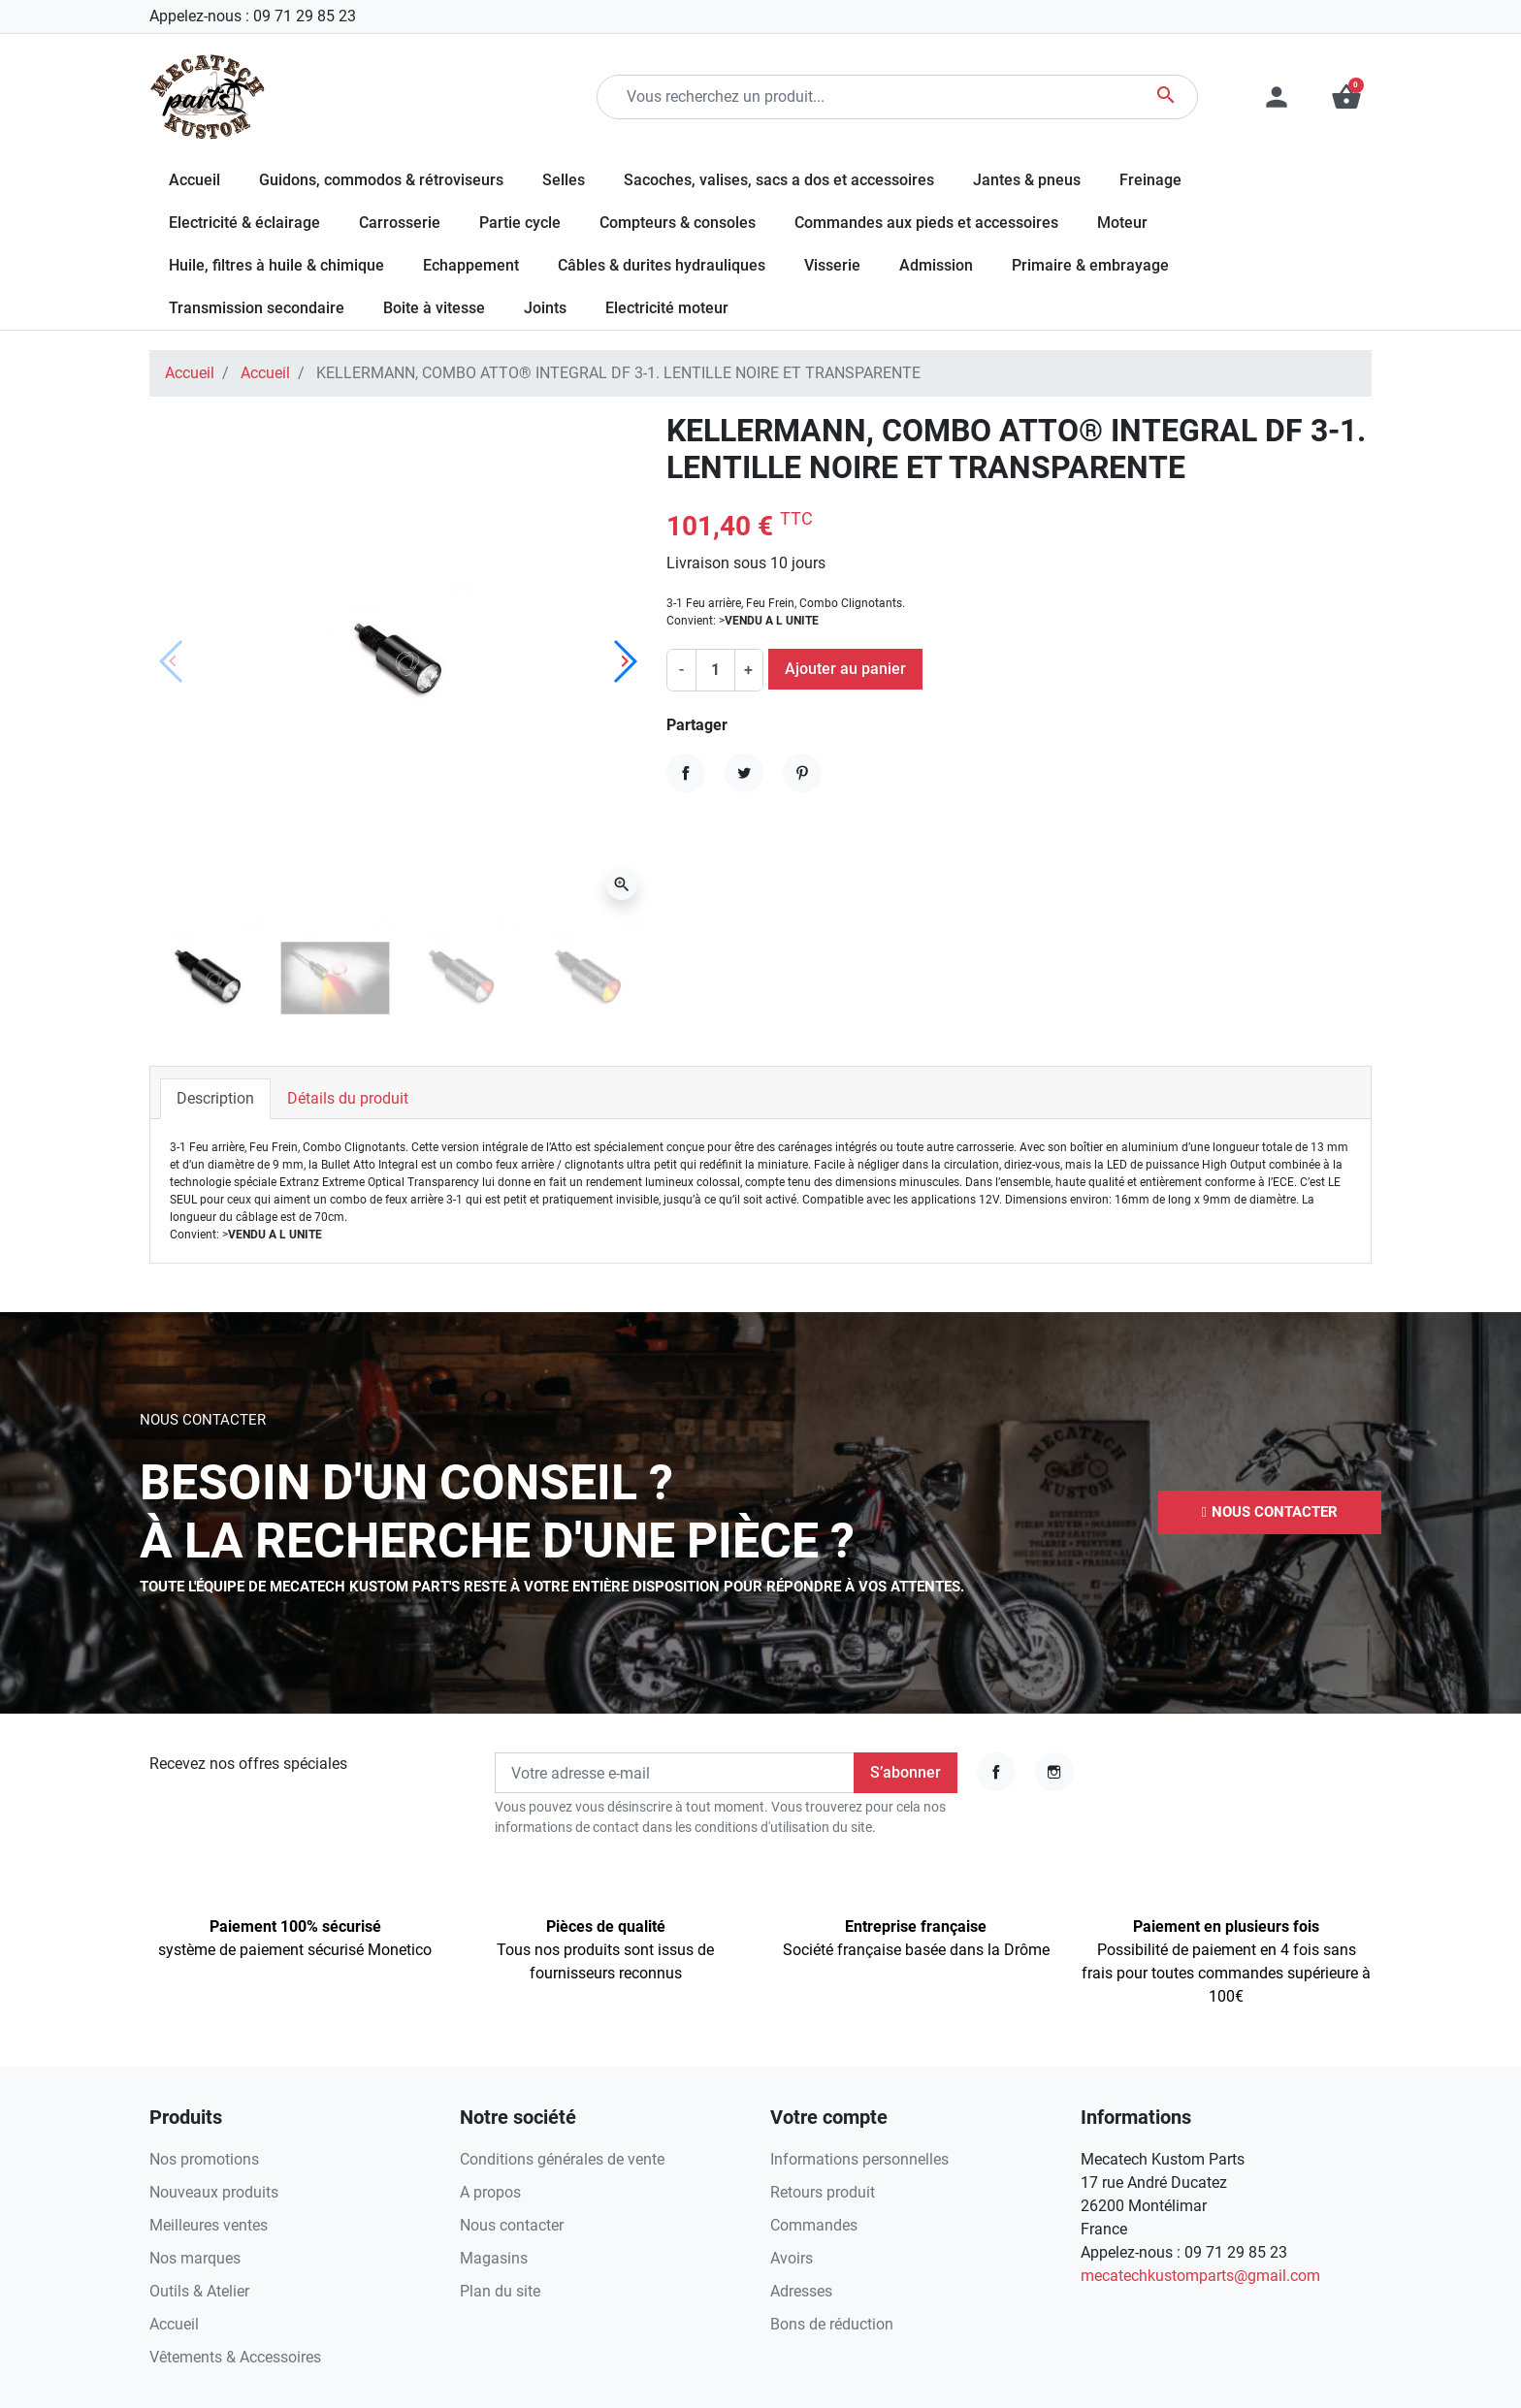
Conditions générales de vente (562, 2159)
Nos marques (195, 2258)
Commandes (814, 2225)
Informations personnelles (859, 2159)
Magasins (494, 2258)
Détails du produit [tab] (347, 1098)
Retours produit (822, 2192)
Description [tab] (215, 1098)
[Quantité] (715, 670)
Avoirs (791, 2258)
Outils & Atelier (199, 2291)
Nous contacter (512, 2225)
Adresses (801, 2291)
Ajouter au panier (845, 668)
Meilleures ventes (208, 2225)
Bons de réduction (831, 2324)
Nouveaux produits (213, 2192)
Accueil (189, 373)
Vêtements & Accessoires (235, 2357)
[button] (1346, 97)
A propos (490, 2192)
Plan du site (500, 2291)
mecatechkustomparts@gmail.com (1200, 2275)
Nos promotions (204, 2159)
